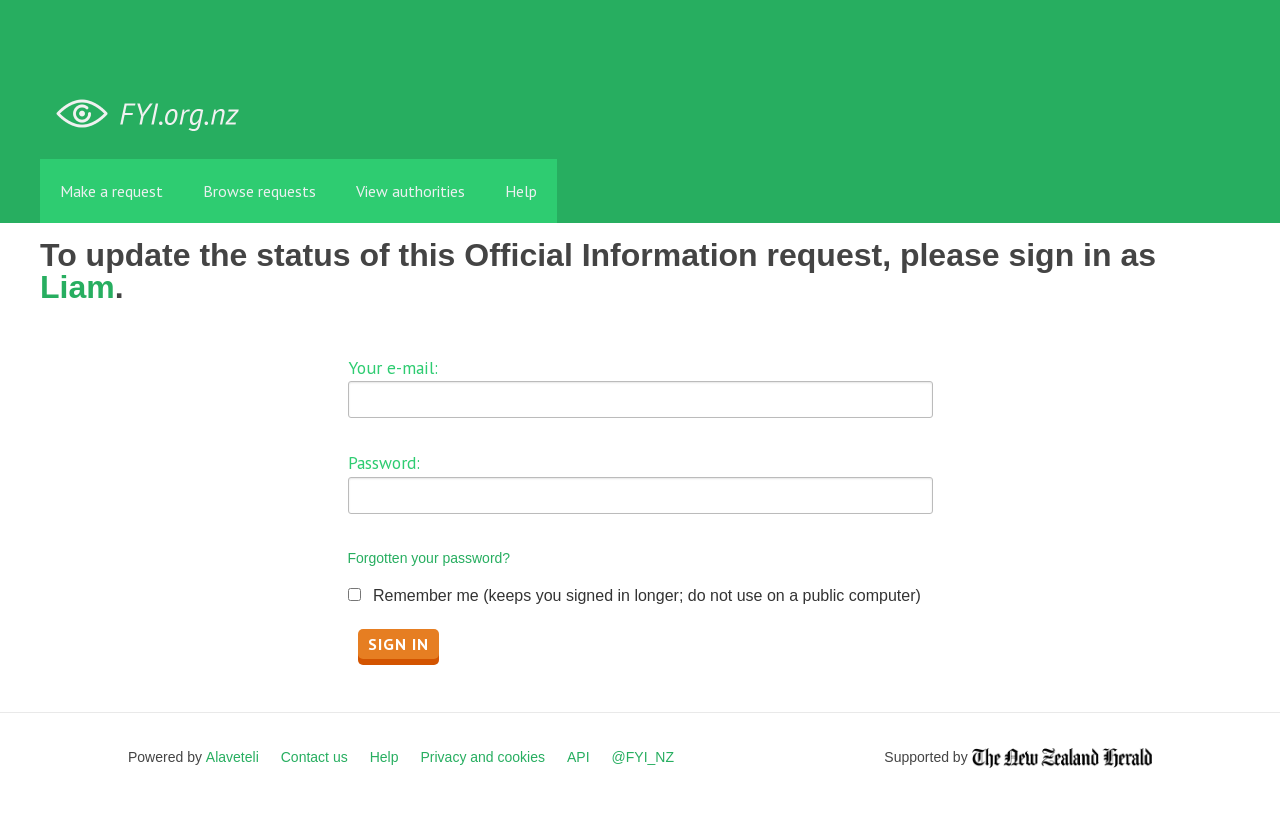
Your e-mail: (393, 367)
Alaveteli (232, 757)
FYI (155, 114)
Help (521, 191)
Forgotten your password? (429, 558)
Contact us (314, 757)
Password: (384, 462)
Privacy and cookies (482, 757)
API (578, 757)
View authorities (410, 191)
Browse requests (259, 191)
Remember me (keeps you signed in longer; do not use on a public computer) (647, 595)
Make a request (111, 191)
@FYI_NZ (643, 757)
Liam (77, 287)
